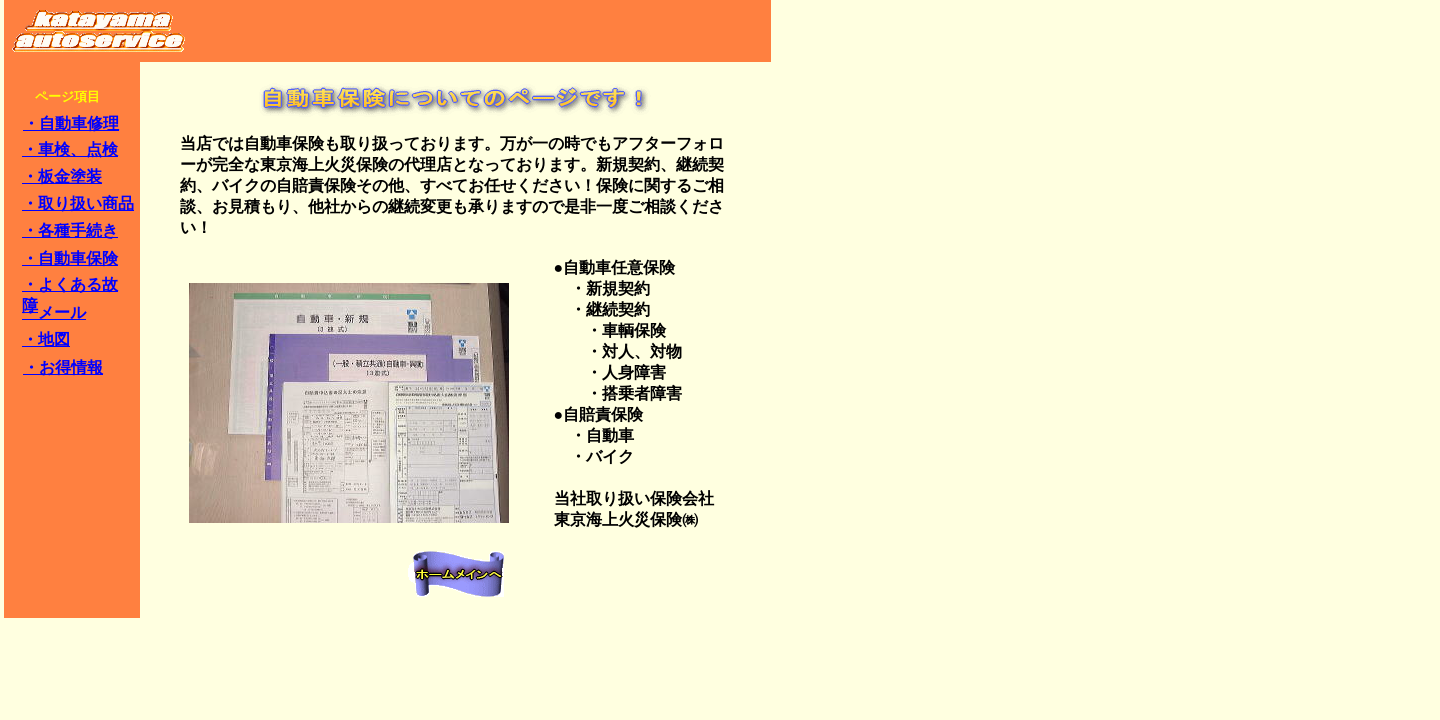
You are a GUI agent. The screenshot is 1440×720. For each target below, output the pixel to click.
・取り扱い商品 (78, 203)
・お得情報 (63, 367)
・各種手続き (70, 230)
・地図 (46, 339)
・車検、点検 (70, 149)
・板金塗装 (62, 176)
